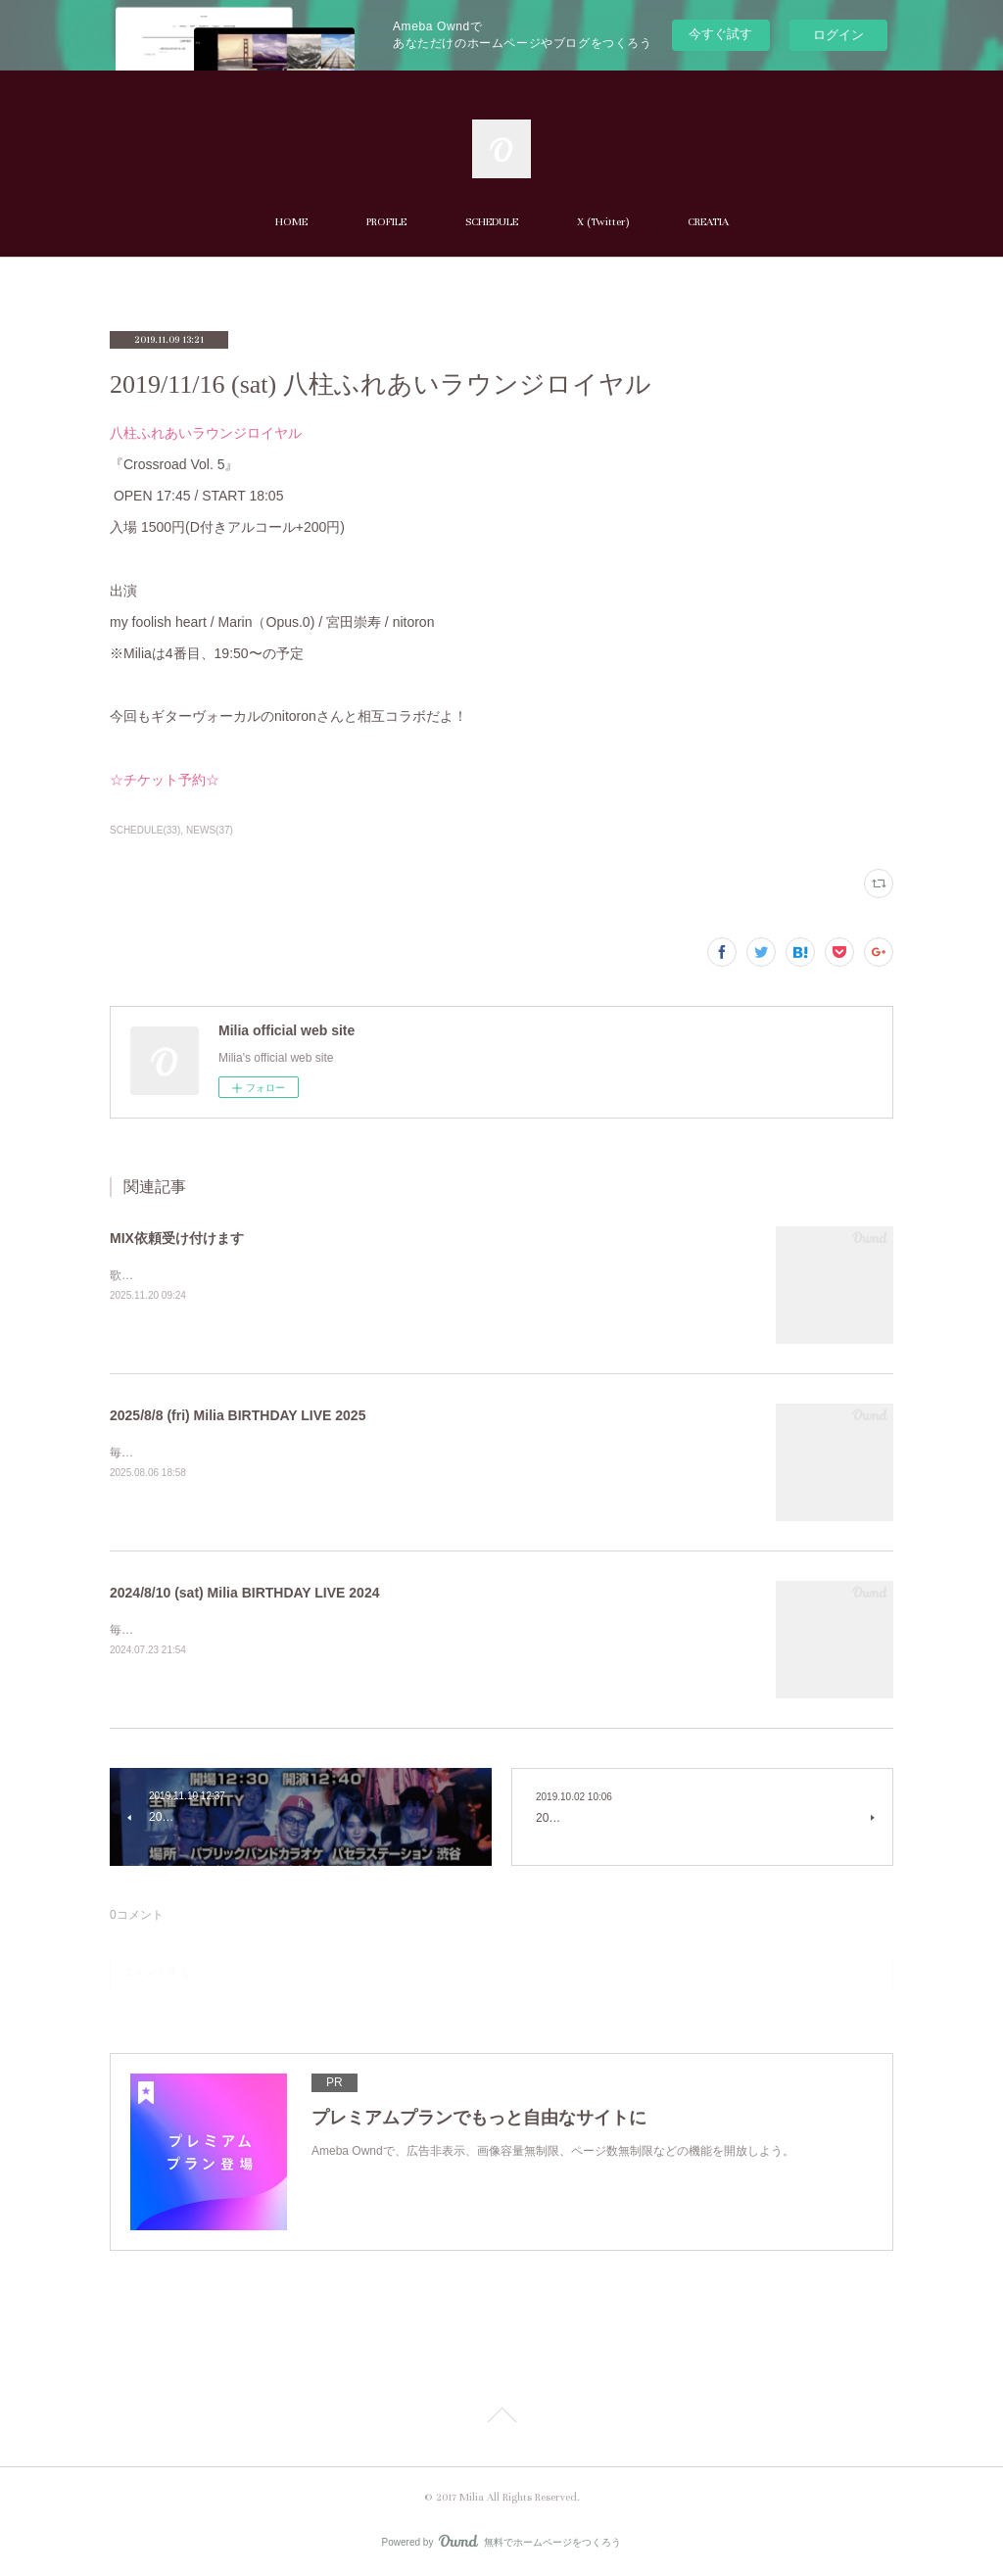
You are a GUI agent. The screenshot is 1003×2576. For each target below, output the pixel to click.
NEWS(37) (209, 830)
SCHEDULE (491, 221)
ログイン (838, 34)
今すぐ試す (720, 33)
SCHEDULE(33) (145, 830)
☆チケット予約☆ (164, 779)
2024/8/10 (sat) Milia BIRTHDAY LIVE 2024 (244, 1592)
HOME (291, 221)
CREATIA (708, 221)
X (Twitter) (603, 221)
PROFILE (386, 221)
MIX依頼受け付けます (177, 1238)
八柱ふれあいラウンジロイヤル (206, 433)
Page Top (501, 2418)
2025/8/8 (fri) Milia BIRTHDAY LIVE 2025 (237, 1415)
